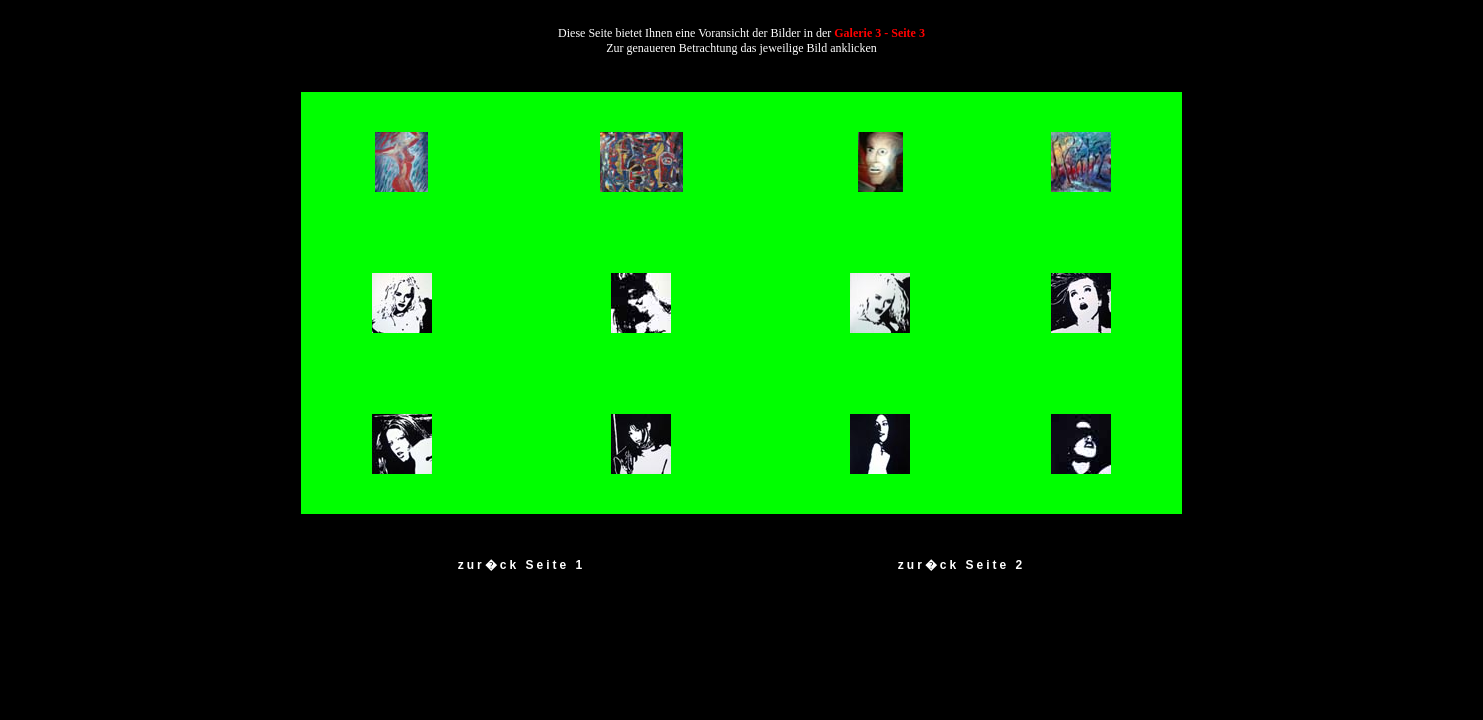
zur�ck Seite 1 (521, 565)
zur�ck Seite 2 (961, 565)
